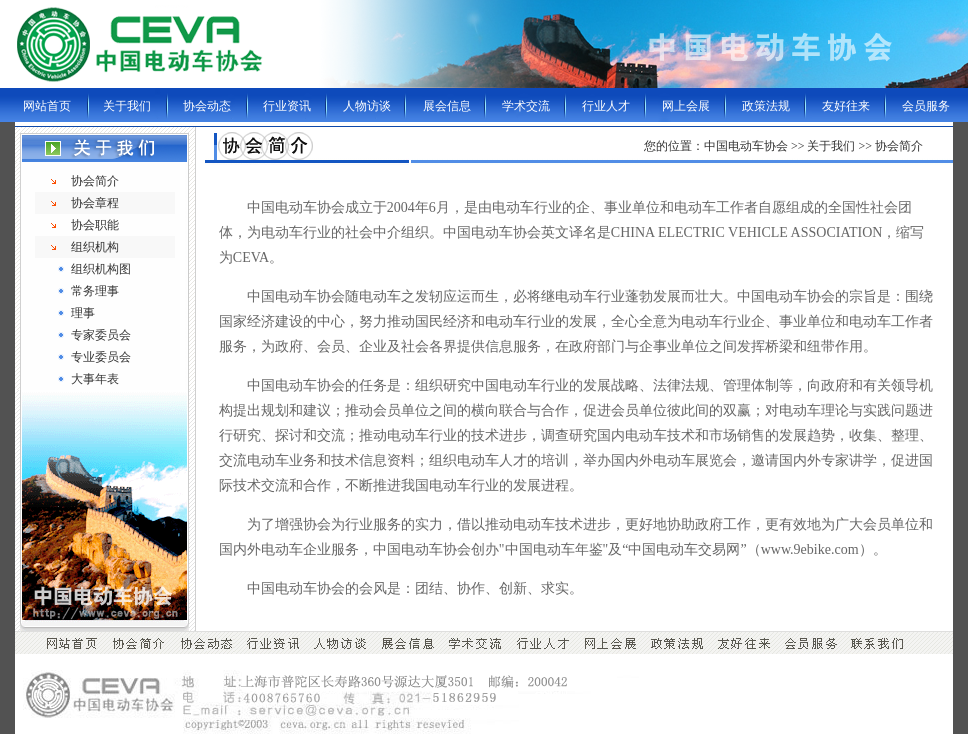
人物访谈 (367, 106)
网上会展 (686, 106)
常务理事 (95, 291)
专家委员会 (101, 335)
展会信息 (447, 106)
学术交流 (526, 106)
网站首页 (47, 106)
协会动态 (207, 106)
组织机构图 (101, 269)
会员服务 (926, 106)
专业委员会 (101, 357)
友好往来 (846, 106)
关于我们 (127, 106)
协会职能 (95, 225)
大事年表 (95, 379)
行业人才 (606, 106)
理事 (83, 313)
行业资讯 (287, 106)
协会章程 (95, 203)
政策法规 (766, 106)
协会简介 (95, 181)
